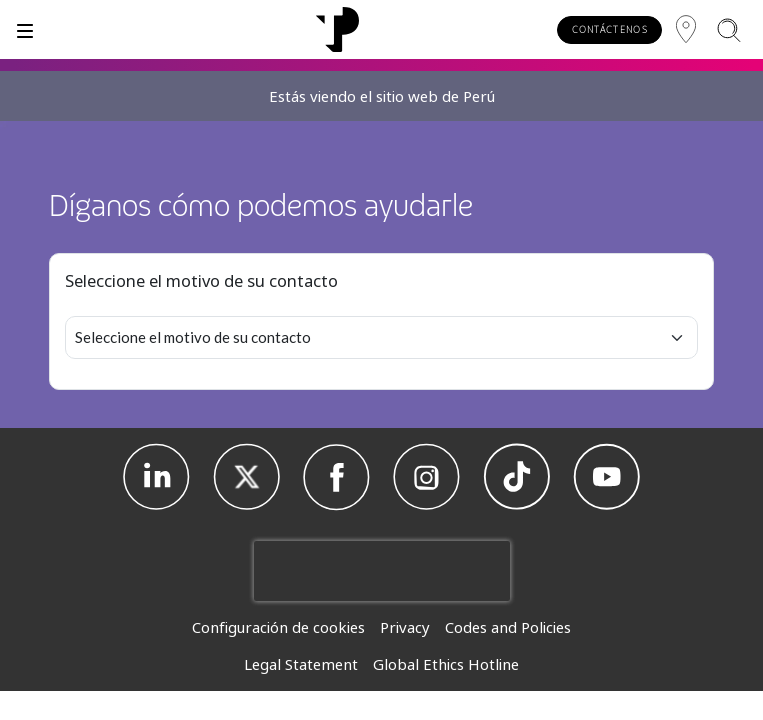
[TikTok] (517, 477)
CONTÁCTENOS (610, 29)
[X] (247, 477)
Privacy (405, 627)
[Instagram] (427, 477)
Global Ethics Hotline (446, 664)
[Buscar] (728, 29)
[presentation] (382, 571)
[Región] (686, 29)
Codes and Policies (508, 627)
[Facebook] (337, 477)
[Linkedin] (157, 477)
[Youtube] (607, 477)
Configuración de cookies (278, 627)
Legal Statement (301, 664)
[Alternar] (25, 29)
